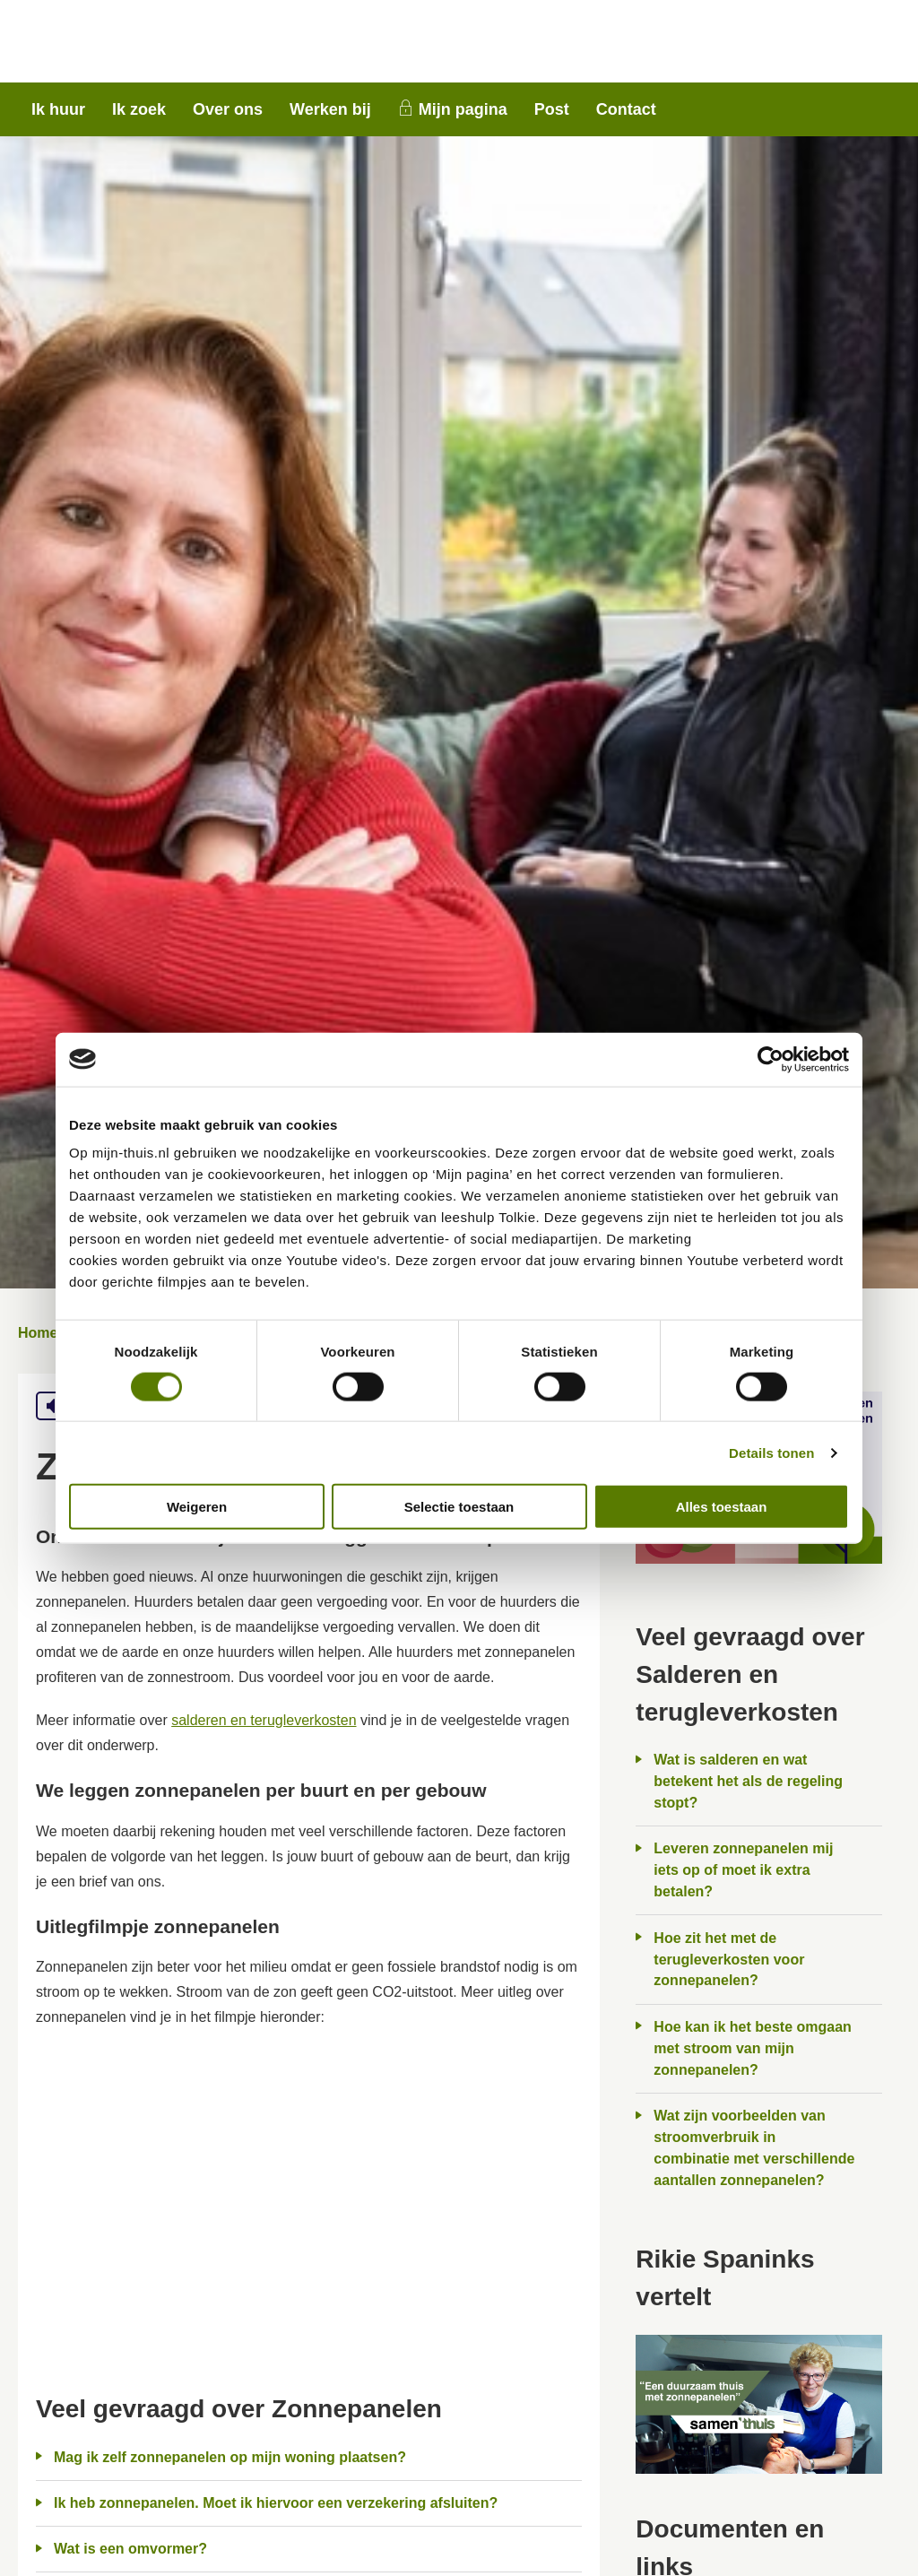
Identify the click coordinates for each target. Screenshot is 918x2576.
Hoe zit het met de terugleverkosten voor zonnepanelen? (729, 1959)
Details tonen (771, 1452)
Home (37, 1332)
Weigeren (197, 1506)
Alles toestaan (721, 1506)
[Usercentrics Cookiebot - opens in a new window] (770, 1058)
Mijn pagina (463, 109)
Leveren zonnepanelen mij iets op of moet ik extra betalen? (743, 1870)
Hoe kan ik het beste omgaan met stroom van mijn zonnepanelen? (753, 2048)
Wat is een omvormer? (130, 2548)
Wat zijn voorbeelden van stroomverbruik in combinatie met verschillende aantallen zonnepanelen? (754, 2148)
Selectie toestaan (459, 1506)
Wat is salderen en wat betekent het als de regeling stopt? (748, 1781)
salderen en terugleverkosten (263, 1720)
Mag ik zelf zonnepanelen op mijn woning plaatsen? (230, 2457)
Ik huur (58, 109)
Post (551, 109)
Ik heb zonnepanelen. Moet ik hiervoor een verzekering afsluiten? (276, 2503)
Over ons (228, 109)
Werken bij (330, 109)
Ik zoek (139, 109)
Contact (626, 109)
